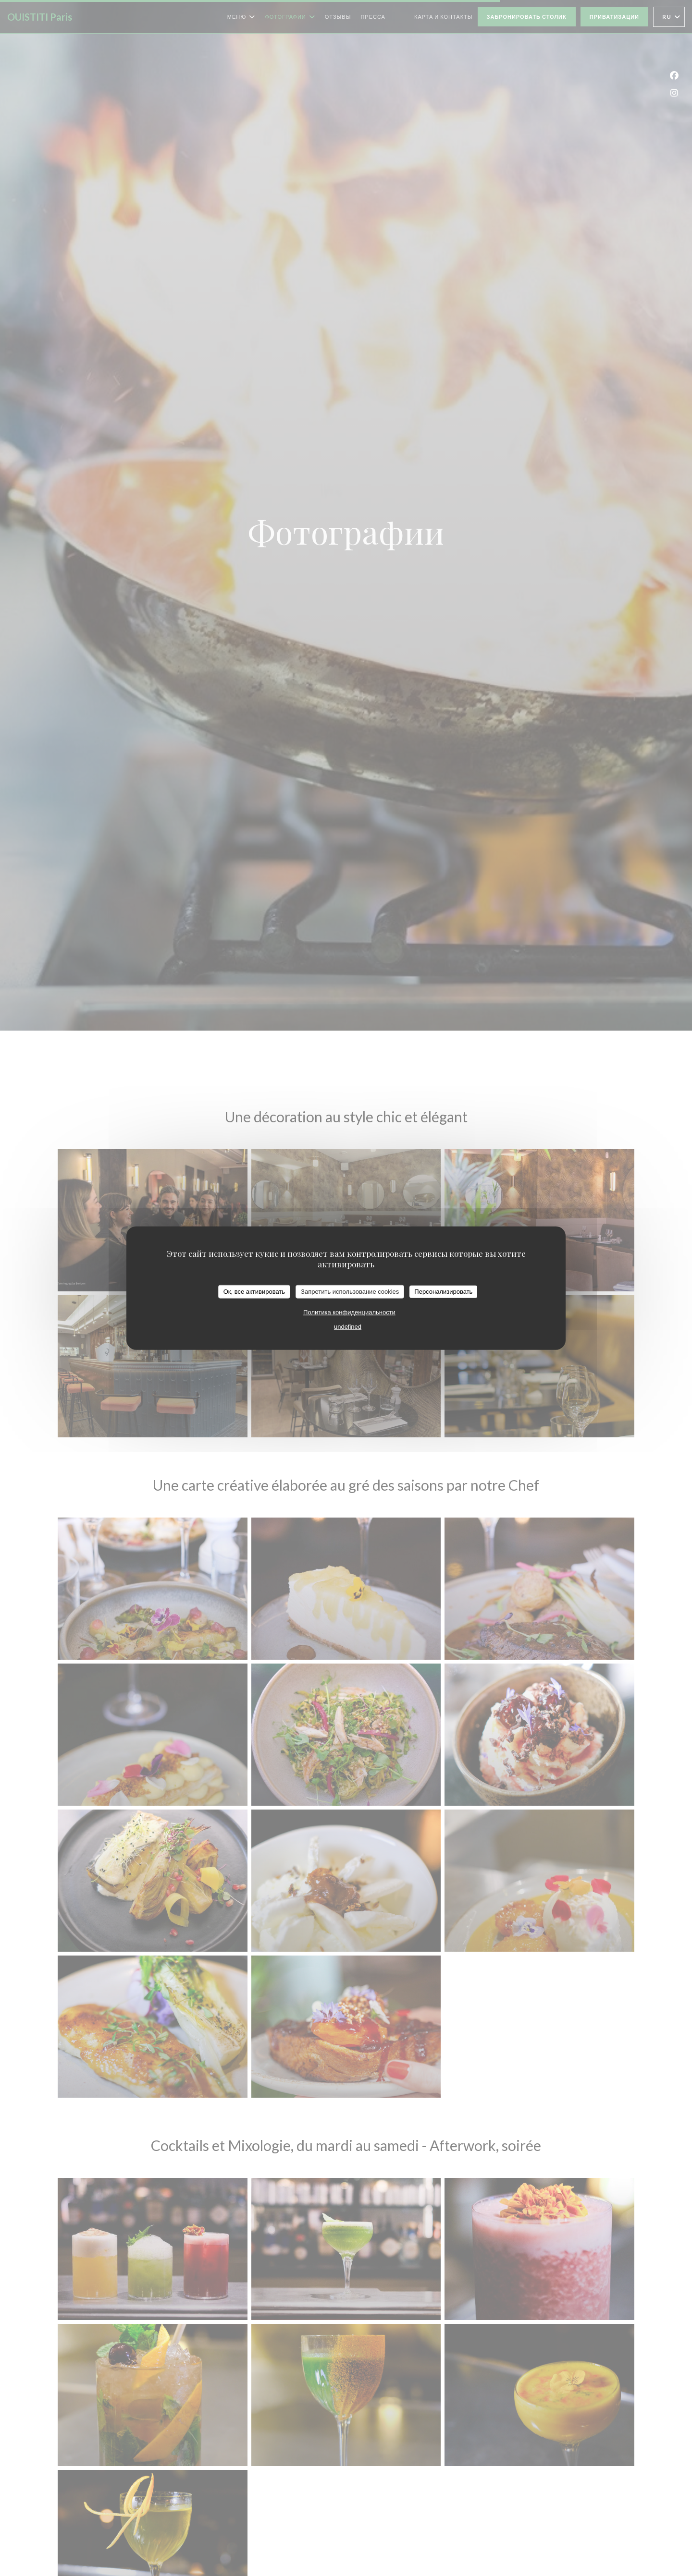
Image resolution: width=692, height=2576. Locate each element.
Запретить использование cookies (350, 1291)
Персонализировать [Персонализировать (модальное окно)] (443, 1291)
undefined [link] (347, 1326)
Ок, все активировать (254, 1291)
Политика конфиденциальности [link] (349, 1311)
